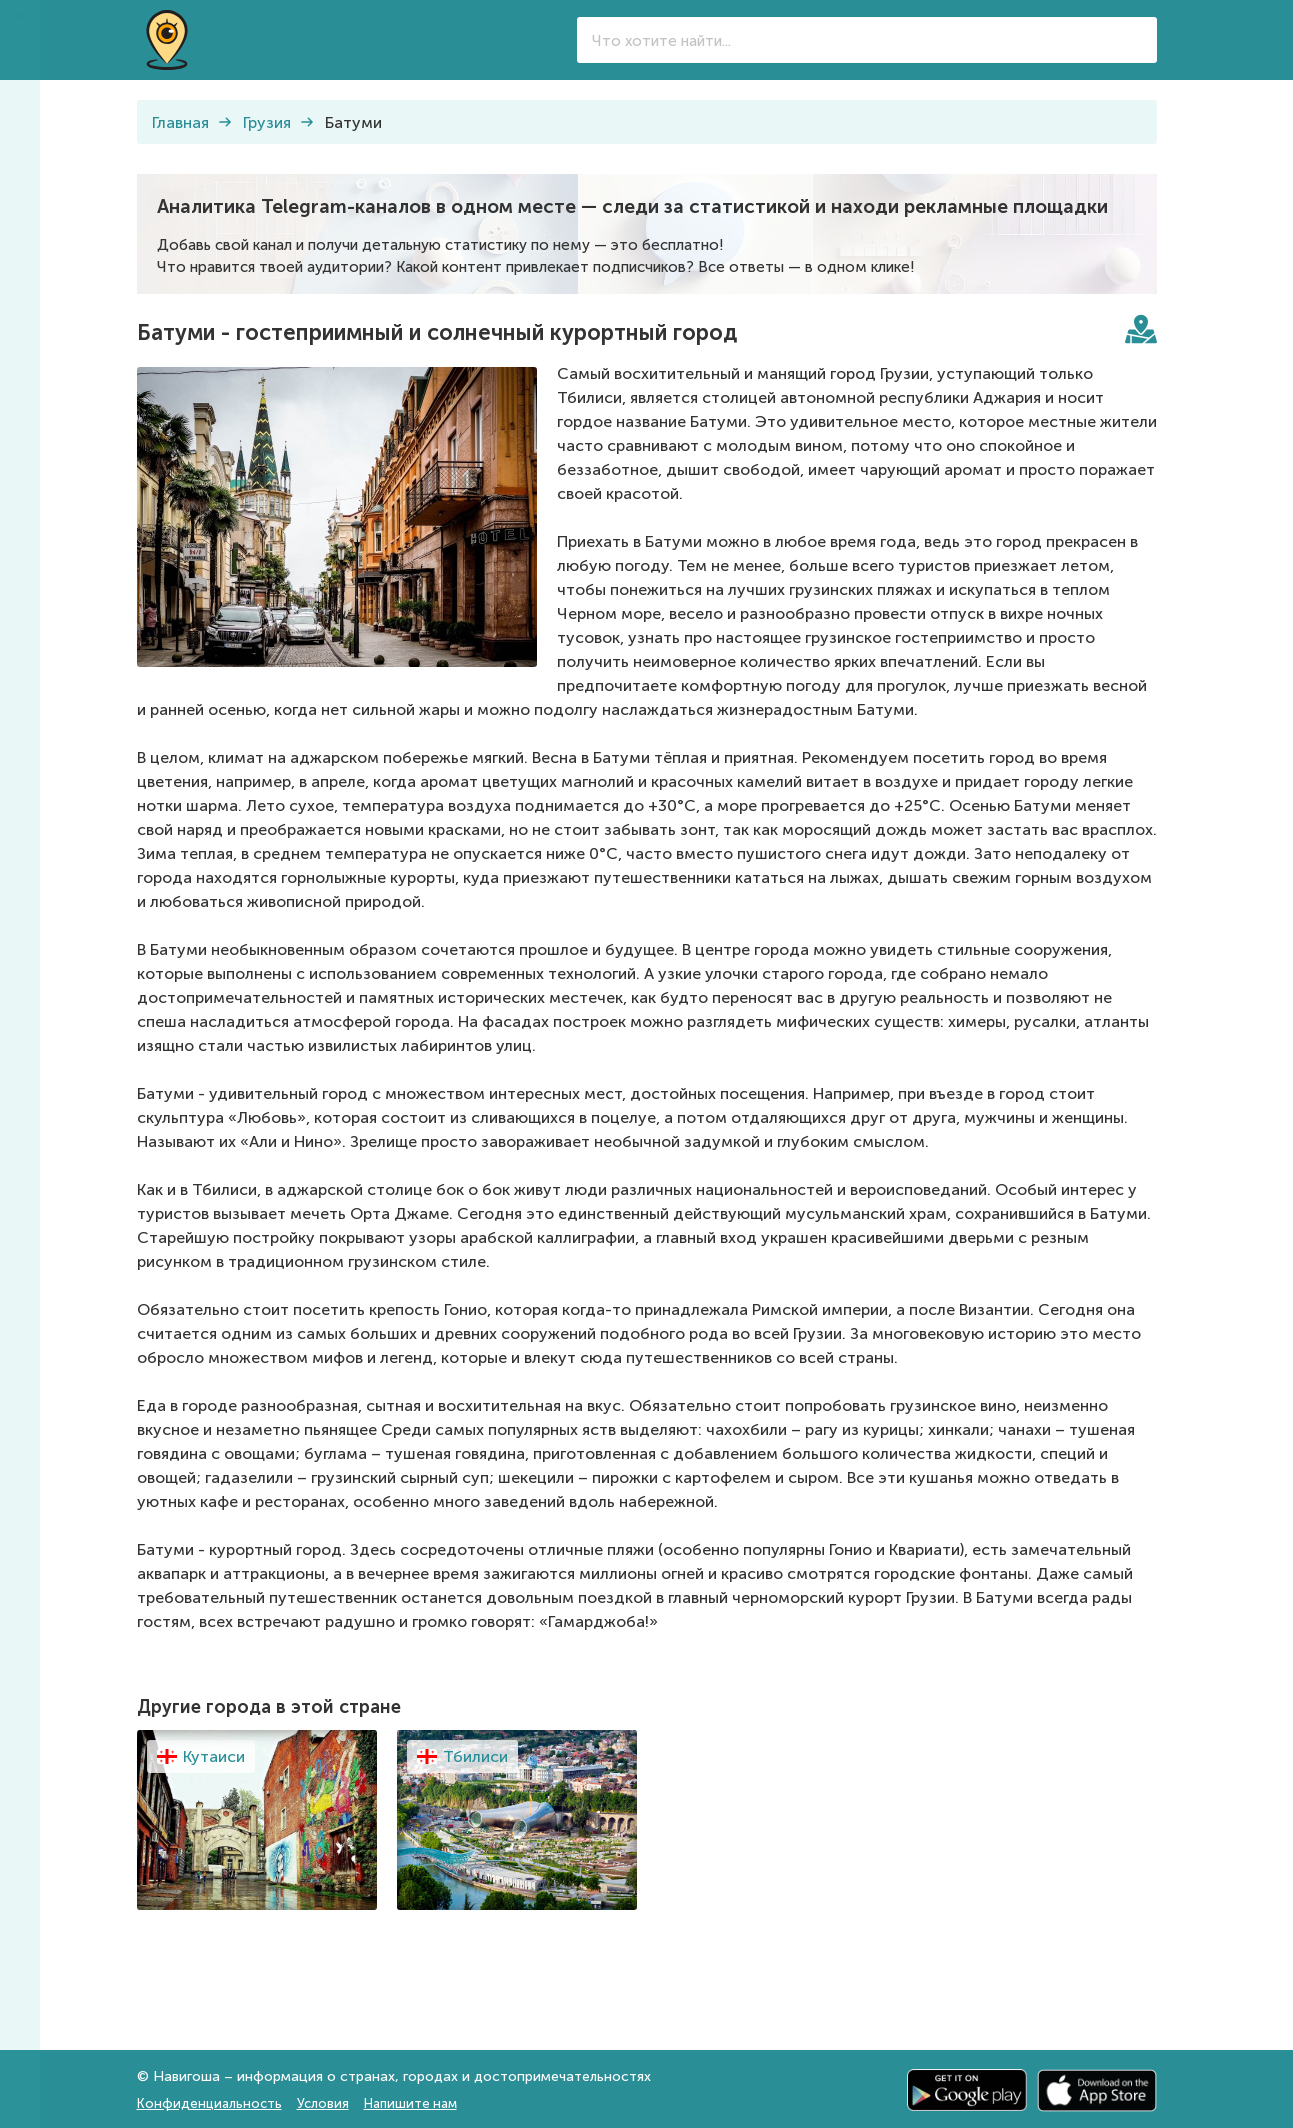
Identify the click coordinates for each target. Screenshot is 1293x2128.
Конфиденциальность (209, 2103)
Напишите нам (410, 2103)
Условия (323, 2103)
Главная (180, 122)
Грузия (267, 122)
